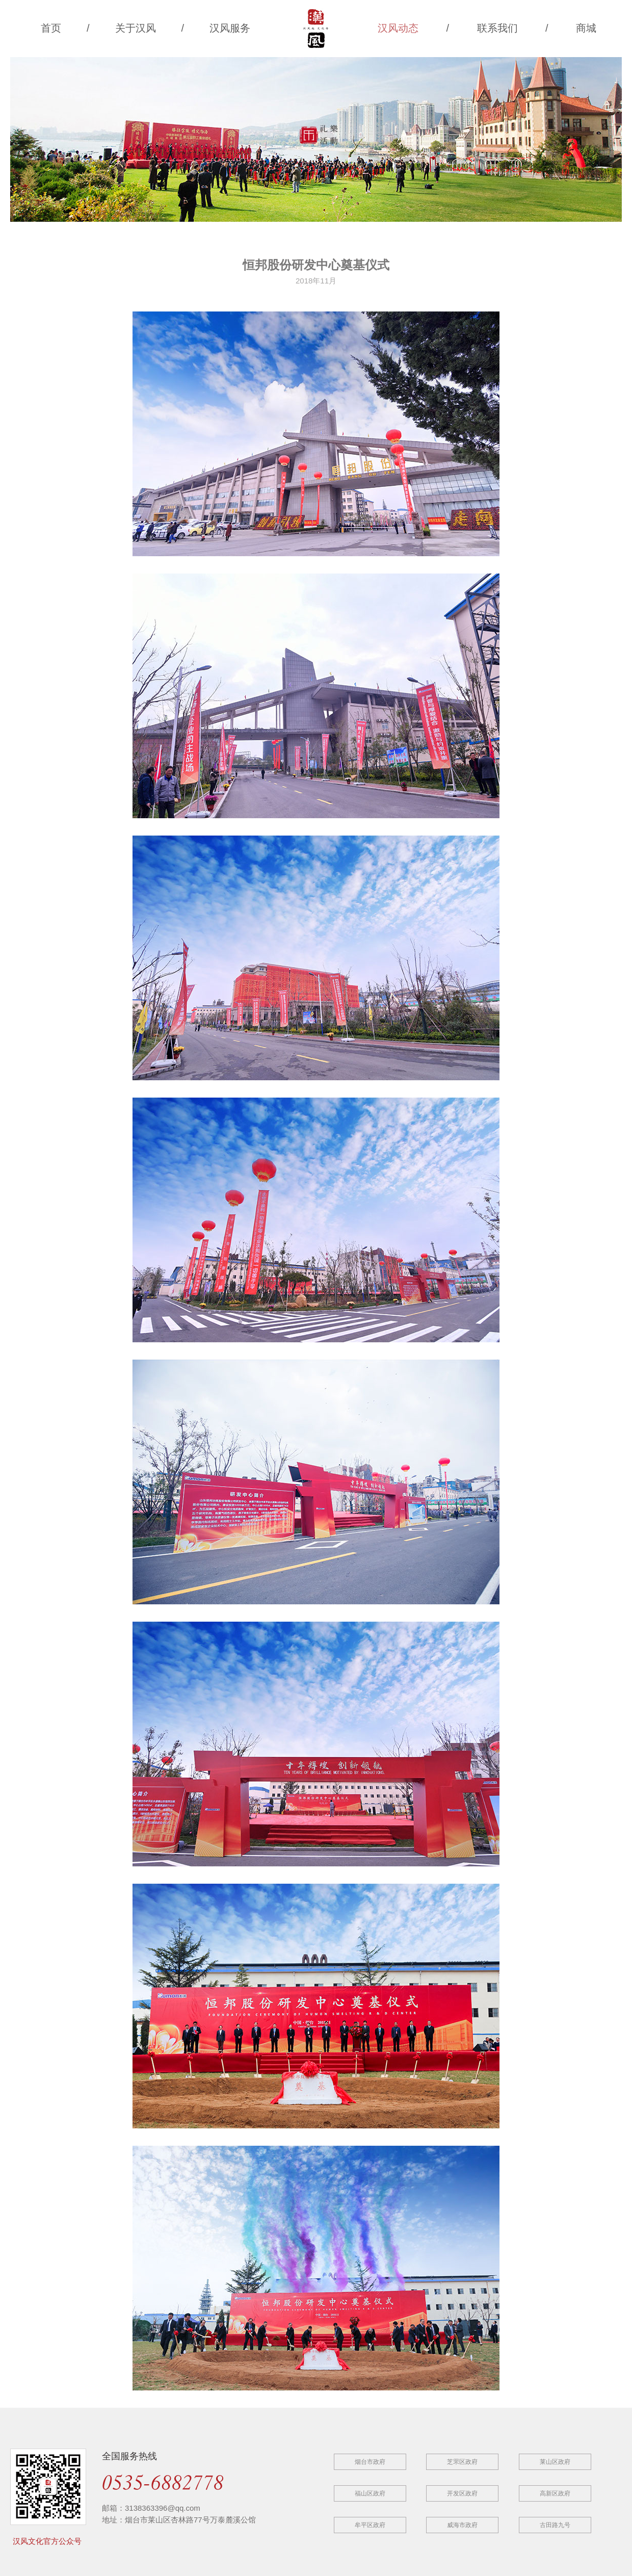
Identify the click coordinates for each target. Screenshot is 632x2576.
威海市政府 (462, 2525)
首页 (51, 28)
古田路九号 (555, 2525)
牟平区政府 (370, 2525)
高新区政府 (555, 2493)
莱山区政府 (555, 2461)
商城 (586, 28)
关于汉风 (135, 28)
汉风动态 (398, 28)
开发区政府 (462, 2493)
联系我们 (497, 28)
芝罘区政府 (462, 2461)
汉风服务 (229, 28)
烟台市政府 (370, 2461)
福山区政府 (370, 2493)
